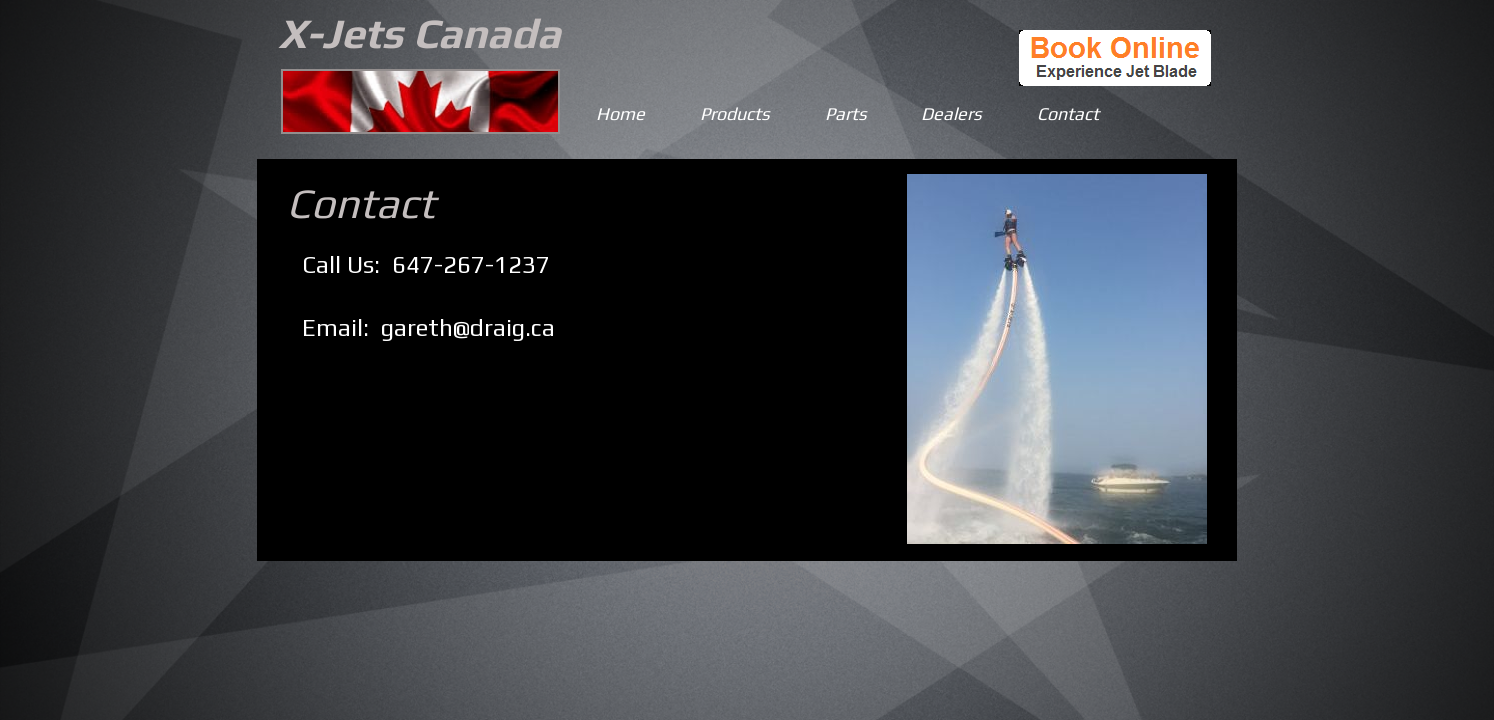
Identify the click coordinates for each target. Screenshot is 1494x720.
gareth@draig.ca (468, 327)
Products (735, 113)
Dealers (951, 113)
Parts (846, 113)
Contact (1068, 113)
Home (620, 113)
